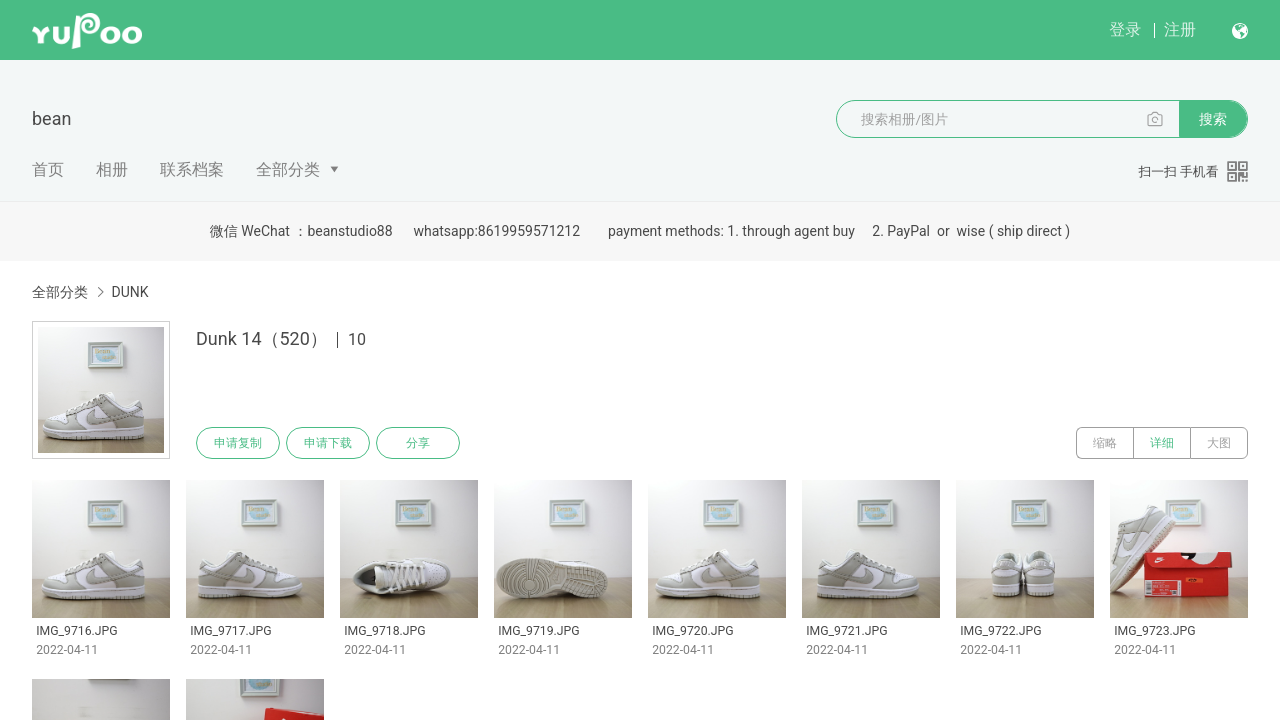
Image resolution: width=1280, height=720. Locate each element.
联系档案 (192, 169)
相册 (112, 169)
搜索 (1213, 119)
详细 (1162, 443)
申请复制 (238, 443)
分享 (418, 443)
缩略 (1105, 443)
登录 (1125, 29)
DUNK (129, 292)
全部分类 (288, 169)
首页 (48, 169)
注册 (1180, 29)
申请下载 (328, 443)
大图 (1219, 443)
